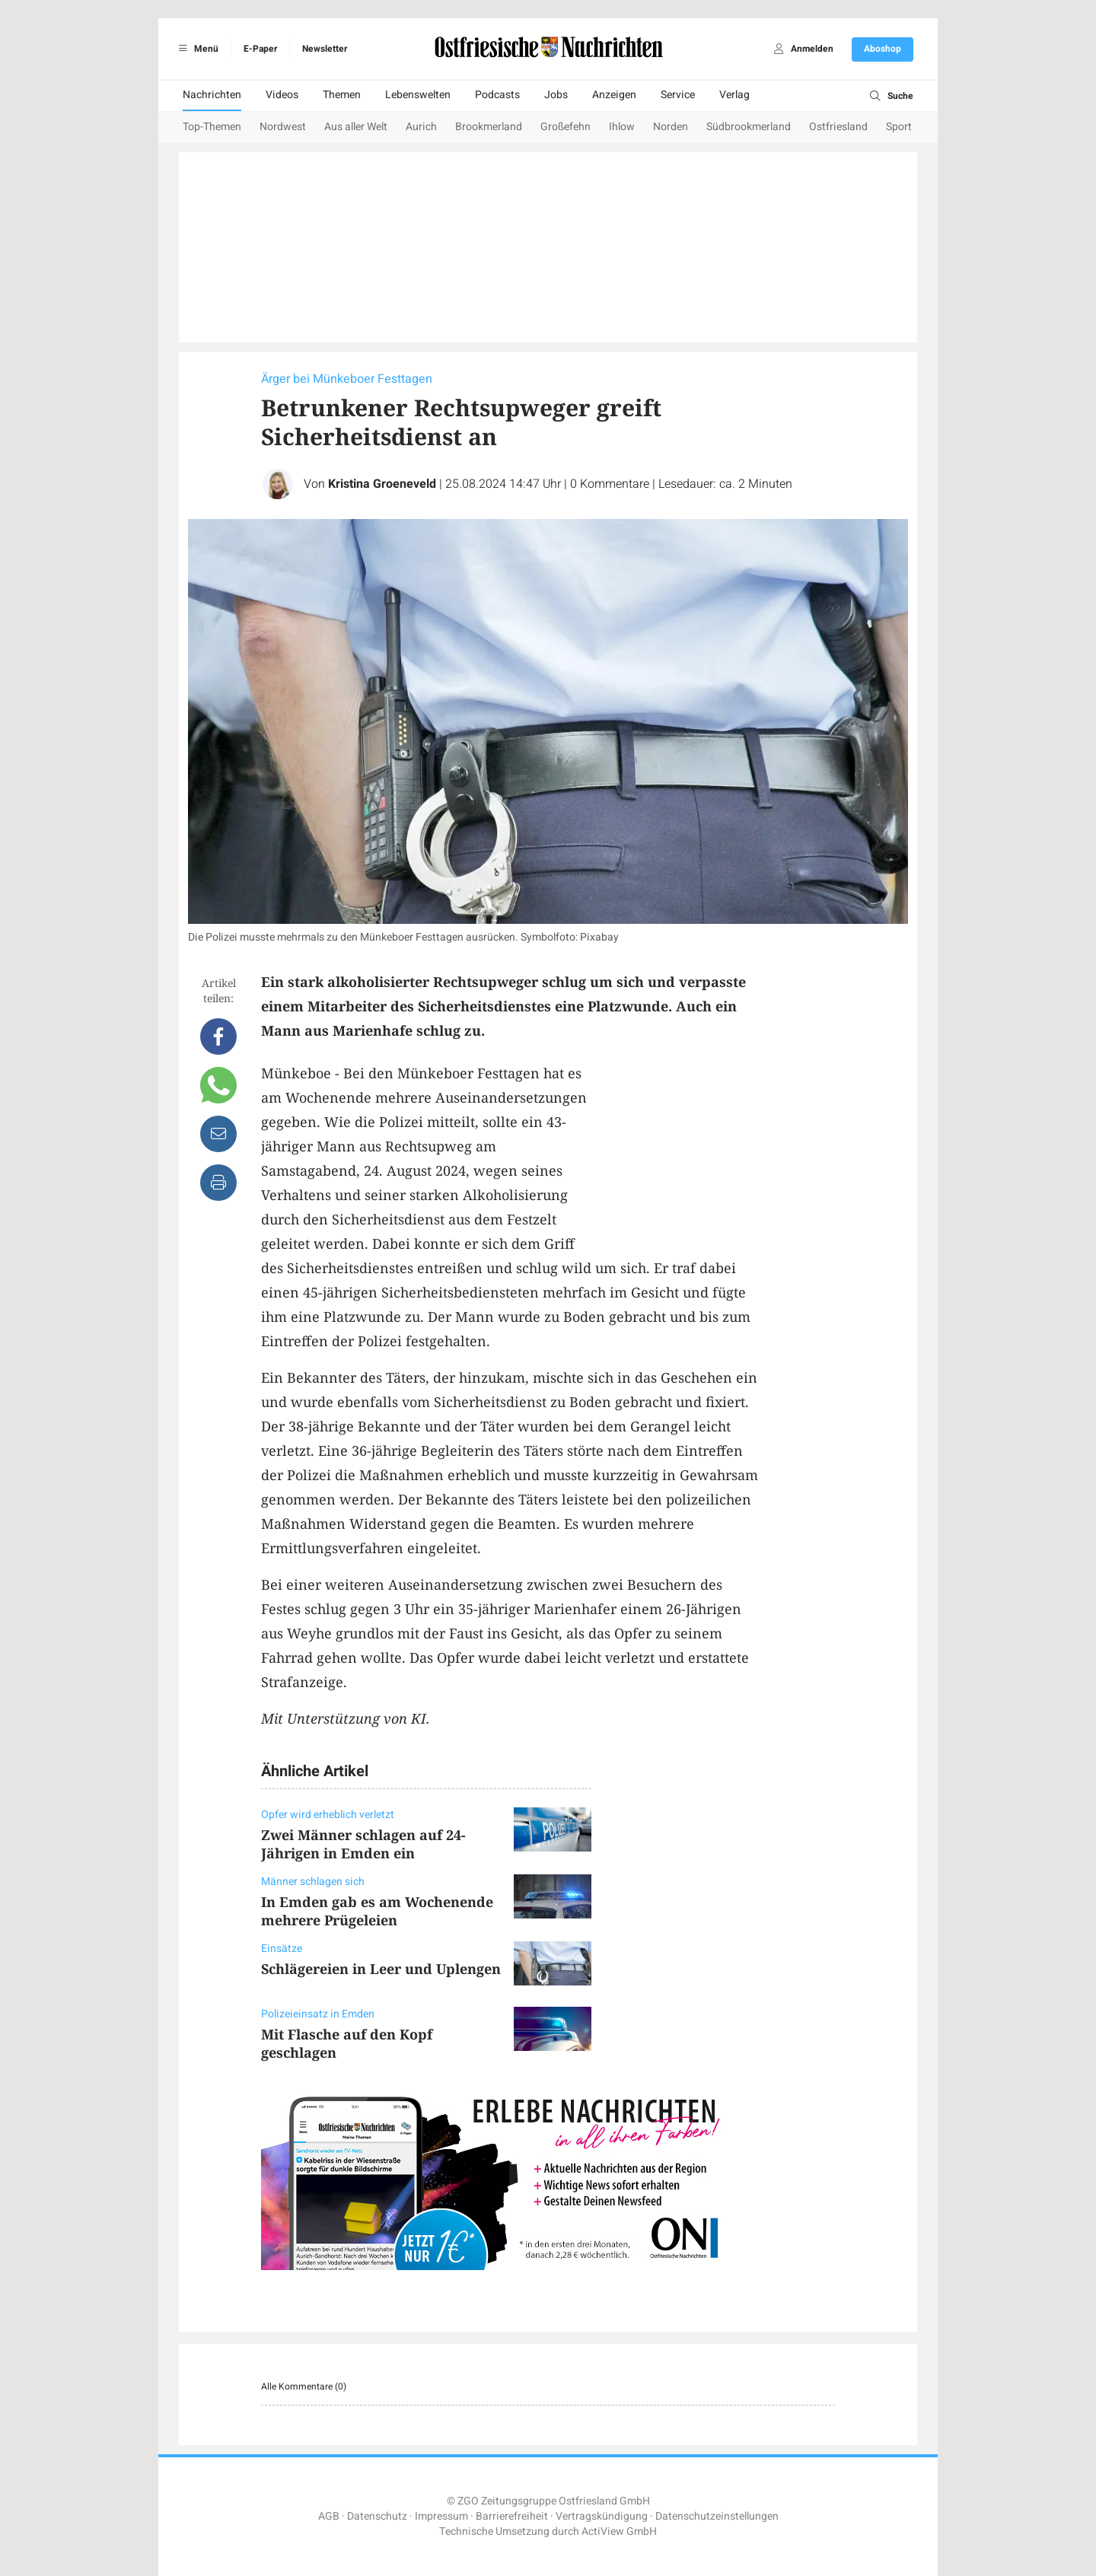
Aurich (421, 127)
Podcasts (497, 95)
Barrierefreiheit (512, 2516)
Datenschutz (377, 2516)
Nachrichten (212, 95)
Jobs (556, 95)
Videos (282, 95)
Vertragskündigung (602, 2516)
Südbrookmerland (748, 127)
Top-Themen (212, 127)
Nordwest (283, 127)
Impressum (441, 2516)
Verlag (734, 95)
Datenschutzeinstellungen (717, 2516)
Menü (196, 49)
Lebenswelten (418, 95)
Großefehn (565, 127)
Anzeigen (614, 95)
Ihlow (622, 127)
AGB (328, 2516)
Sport (899, 127)
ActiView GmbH (619, 2531)
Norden (670, 127)
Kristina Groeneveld (382, 484)
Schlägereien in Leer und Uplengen (381, 1969)
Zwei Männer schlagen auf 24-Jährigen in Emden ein (363, 1844)
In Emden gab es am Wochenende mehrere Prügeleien (377, 1911)
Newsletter (324, 49)
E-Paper (260, 49)
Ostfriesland (838, 127)
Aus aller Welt (355, 127)
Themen (342, 95)
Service (678, 95)
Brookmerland (488, 127)
